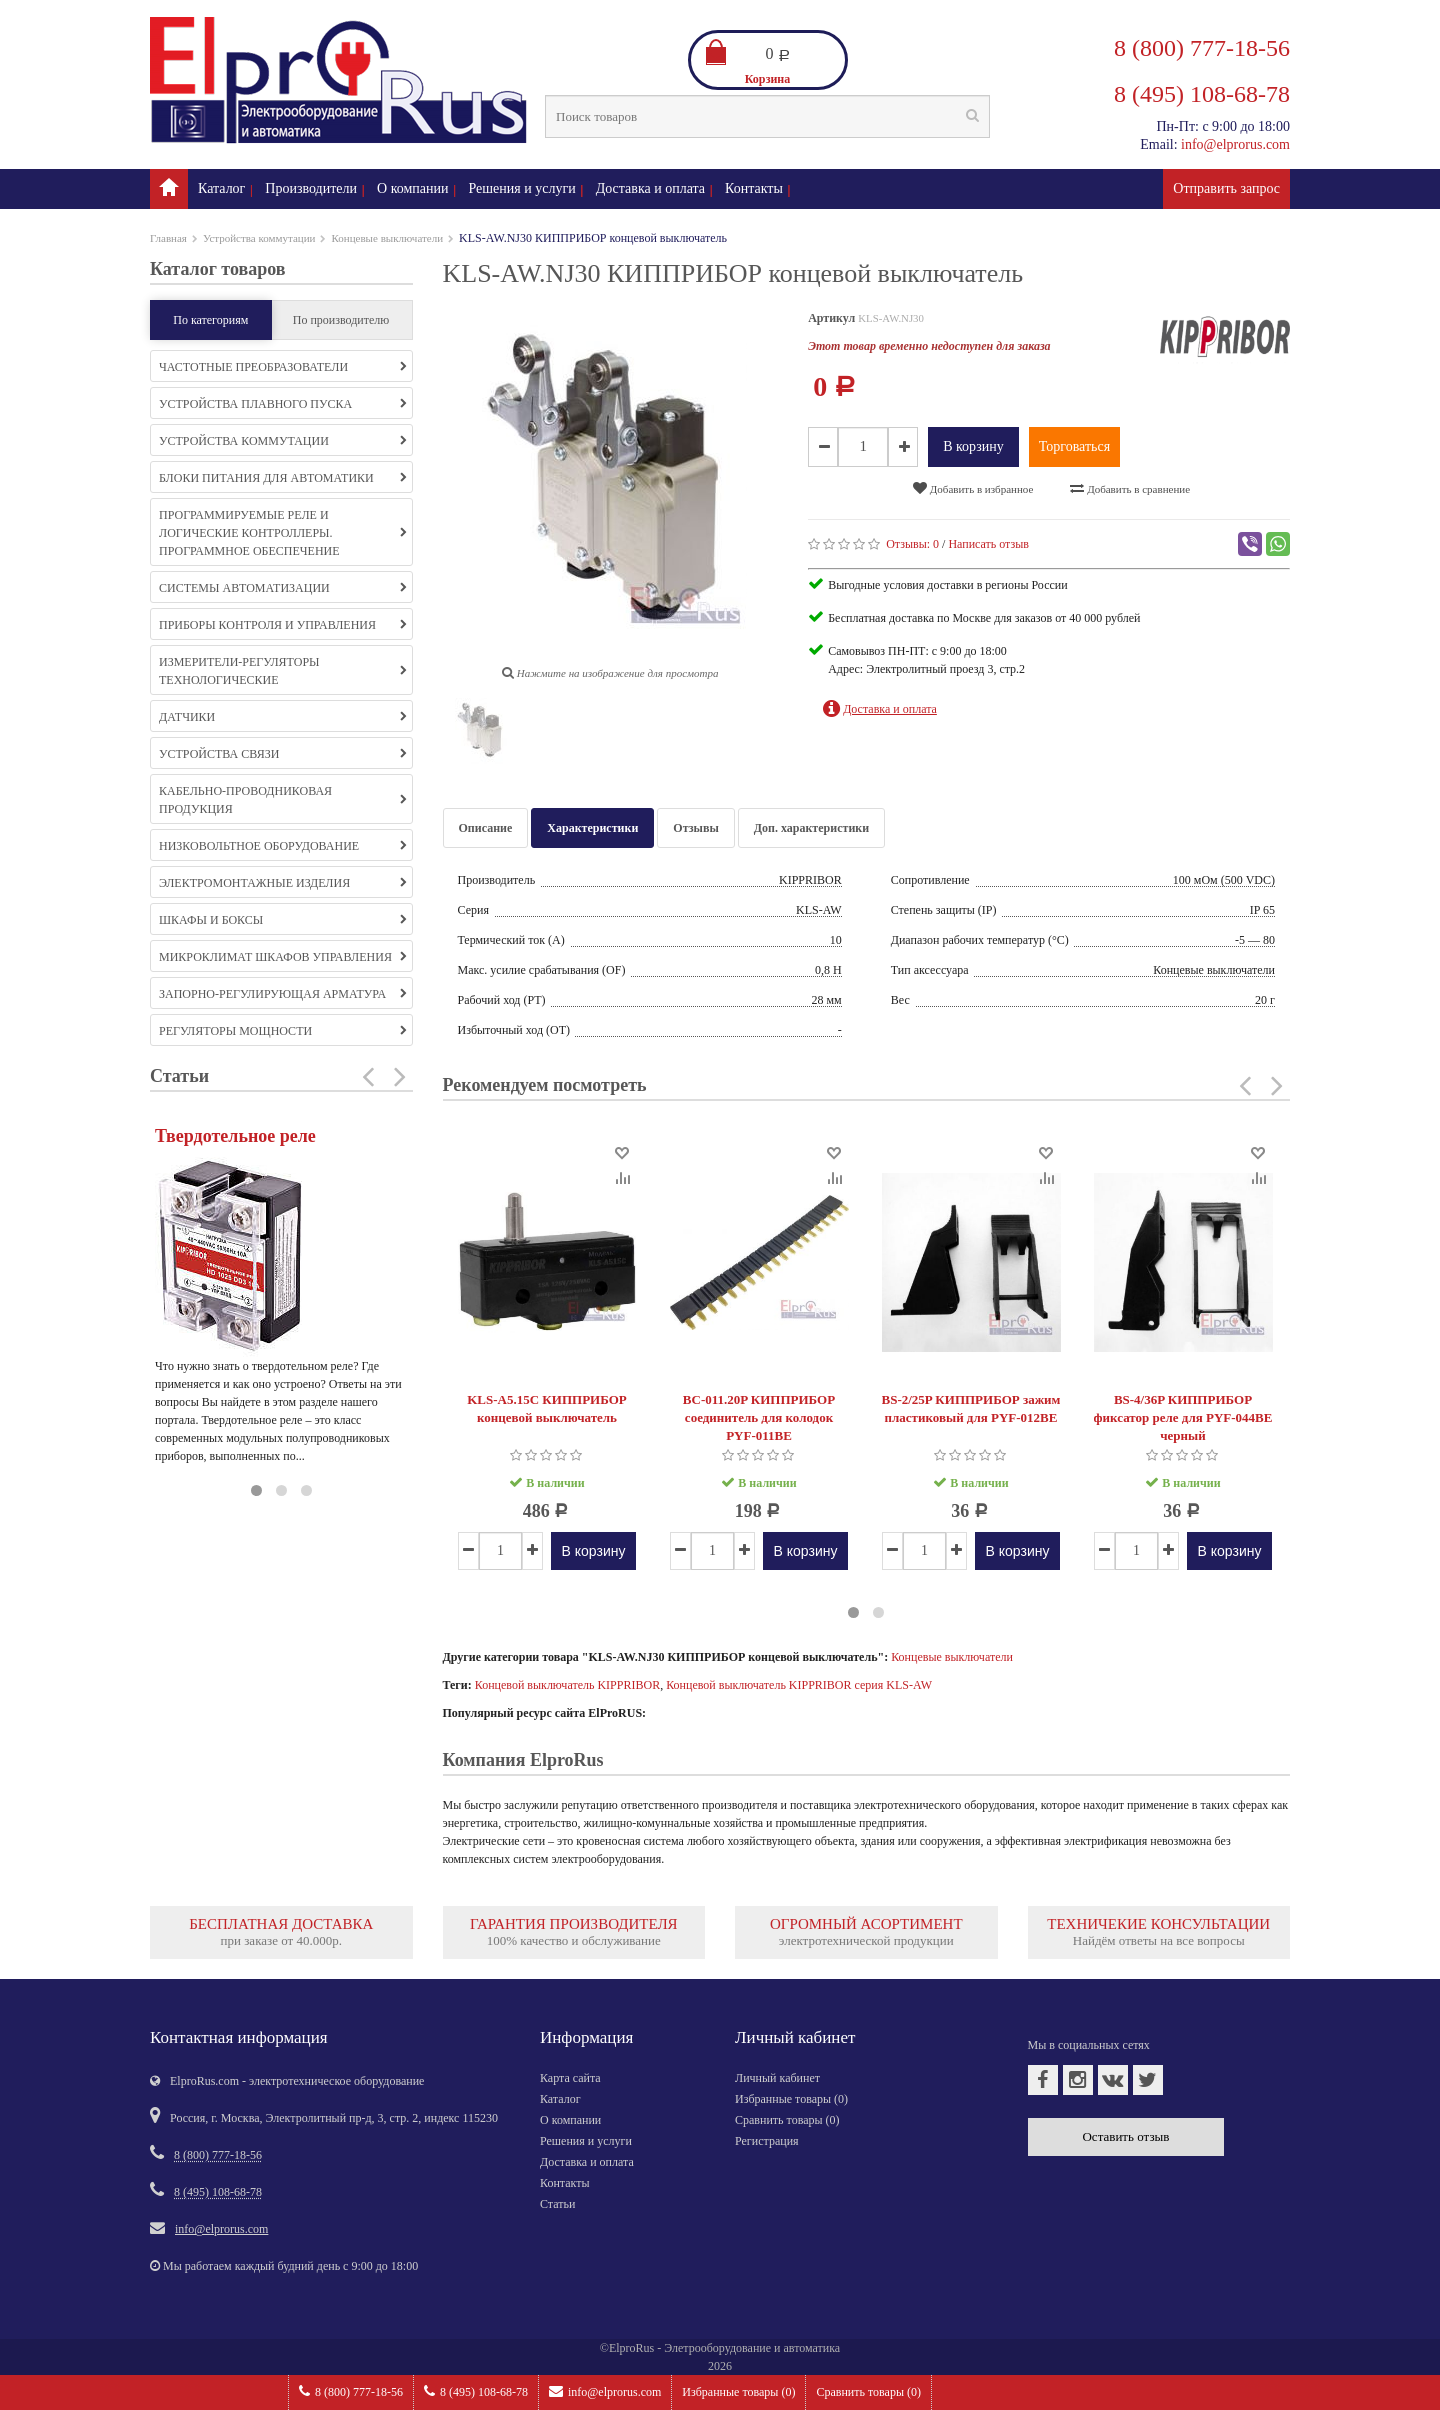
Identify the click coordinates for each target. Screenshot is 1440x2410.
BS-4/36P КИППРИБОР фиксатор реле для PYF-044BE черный (1183, 1417)
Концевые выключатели (387, 238)
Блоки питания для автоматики (283, 478)
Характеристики (592, 828)
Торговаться (1074, 446)
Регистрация (767, 2141)
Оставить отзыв (1125, 2136)
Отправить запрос (1226, 188)
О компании (412, 188)
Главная (168, 238)
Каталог (221, 188)
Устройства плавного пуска (283, 404)
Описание (486, 828)
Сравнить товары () (868, 2392)
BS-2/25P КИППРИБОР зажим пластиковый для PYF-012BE (971, 1408)
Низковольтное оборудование (283, 846)
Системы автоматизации (283, 588)
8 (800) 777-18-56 (351, 2391)
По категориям (210, 320)
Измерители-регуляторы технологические (283, 671)
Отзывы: (912, 544)
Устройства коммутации (259, 238)
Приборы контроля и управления (283, 625)
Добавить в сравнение (1130, 488)
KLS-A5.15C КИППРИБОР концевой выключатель (547, 1408)
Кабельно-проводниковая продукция (283, 800)
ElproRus (631, 2348)
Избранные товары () (738, 2392)
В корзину (973, 446)
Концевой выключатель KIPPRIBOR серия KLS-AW (799, 1685)
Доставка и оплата (650, 188)
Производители (311, 188)
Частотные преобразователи (283, 367)
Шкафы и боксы (283, 920)
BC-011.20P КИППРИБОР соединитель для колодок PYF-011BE (759, 1417)
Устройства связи (283, 754)
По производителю (341, 320)
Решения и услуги (522, 188)
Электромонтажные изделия (283, 883)
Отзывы (695, 828)
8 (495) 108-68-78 (476, 2391)
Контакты (754, 188)
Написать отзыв (988, 544)
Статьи (557, 2204)
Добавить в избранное (973, 488)
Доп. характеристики (811, 828)
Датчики (283, 717)
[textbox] (767, 116)
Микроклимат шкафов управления (283, 957)
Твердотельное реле (235, 1136)
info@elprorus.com (605, 2391)
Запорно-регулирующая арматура (283, 994)
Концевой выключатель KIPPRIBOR (567, 1685)
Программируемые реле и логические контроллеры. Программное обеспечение (283, 533)
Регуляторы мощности (283, 1031)
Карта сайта (570, 2078)
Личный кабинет (777, 2078)
